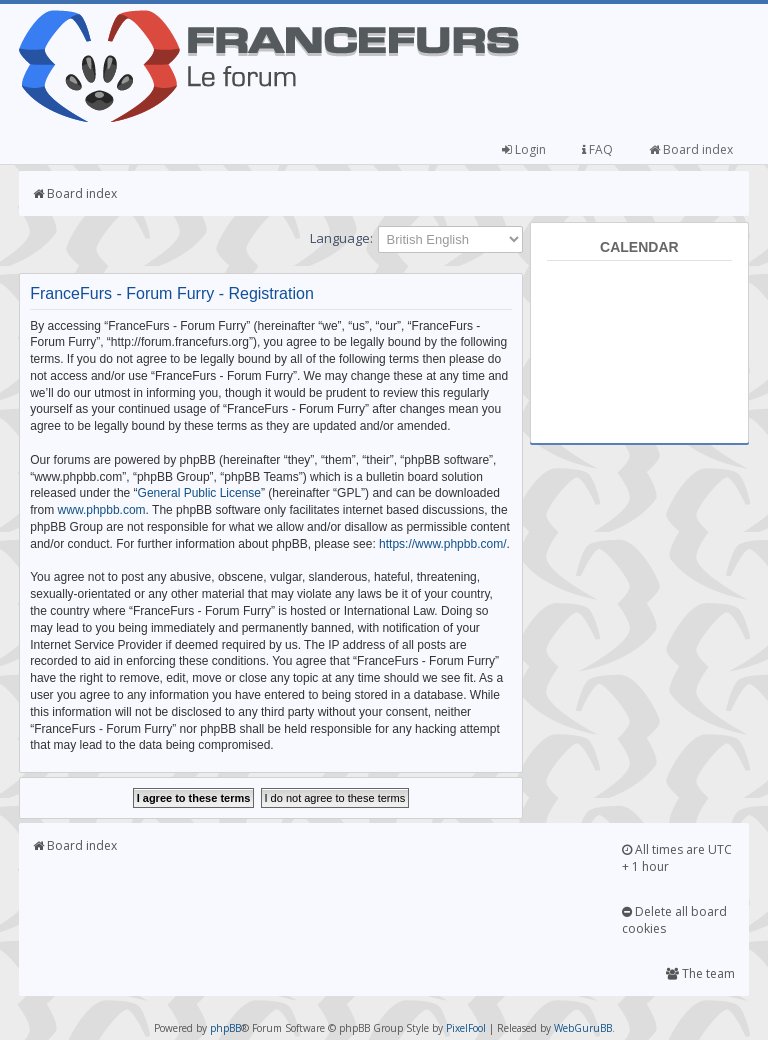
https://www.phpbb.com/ (442, 544)
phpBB (225, 1028)
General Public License (199, 493)
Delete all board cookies (674, 920)
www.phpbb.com (102, 510)
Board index (691, 149)
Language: (341, 238)
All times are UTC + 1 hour (677, 858)
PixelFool (466, 1028)
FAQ (597, 149)
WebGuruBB (583, 1028)
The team (700, 973)
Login (524, 149)
